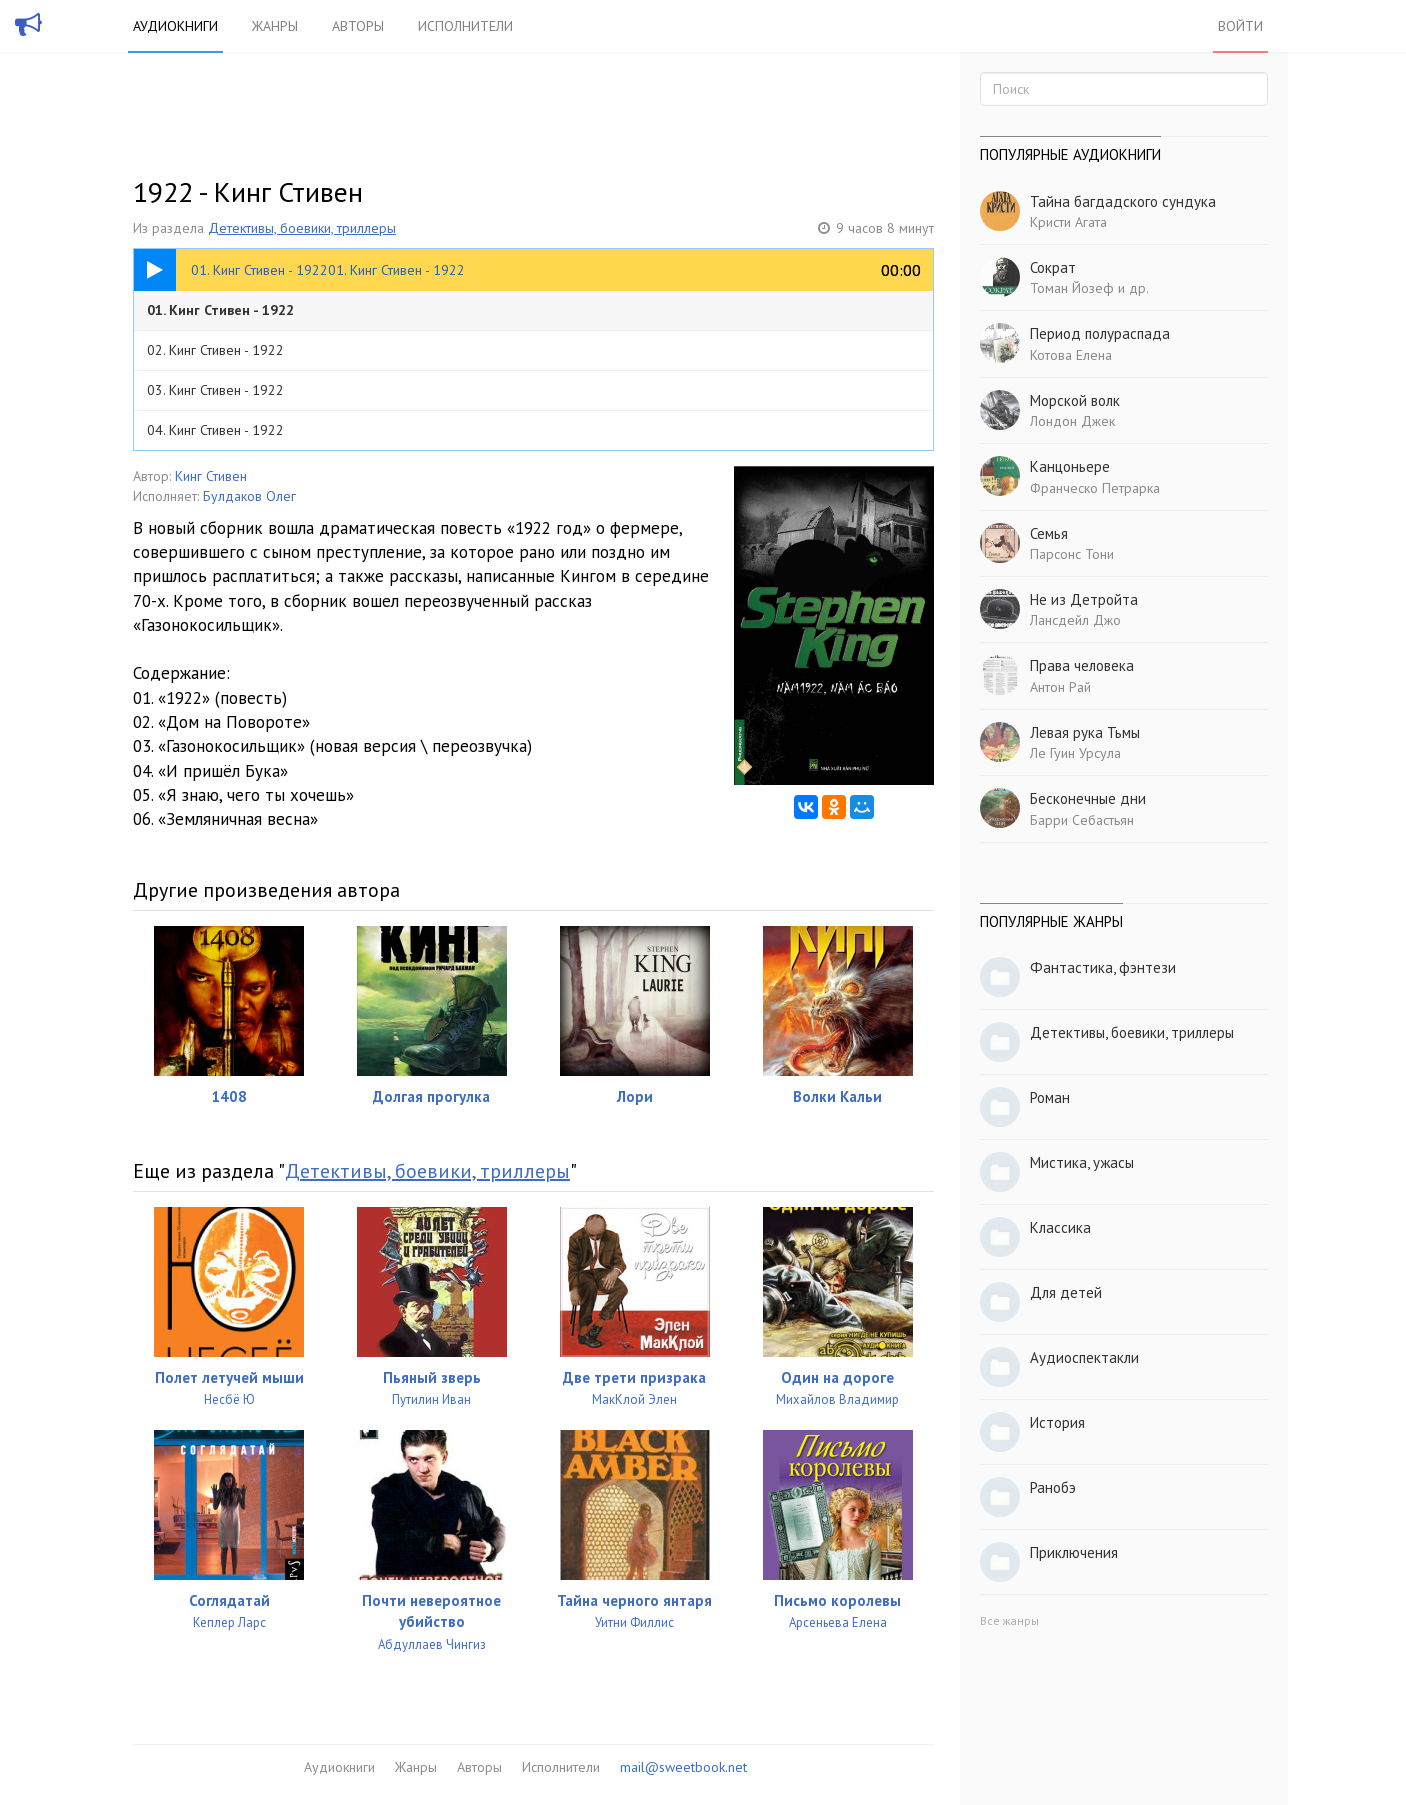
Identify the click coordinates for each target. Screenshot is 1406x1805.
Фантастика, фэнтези (1103, 967)
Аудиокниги (175, 26)
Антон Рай (1060, 687)
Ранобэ (1053, 1487)
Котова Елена (1071, 355)
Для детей (1066, 1292)
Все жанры (1009, 1620)
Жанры (275, 26)
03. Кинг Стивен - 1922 (215, 390)
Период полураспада (1100, 333)
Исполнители (465, 26)
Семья (1049, 533)
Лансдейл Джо (1075, 620)
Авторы (358, 26)
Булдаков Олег (249, 496)
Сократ (1053, 267)
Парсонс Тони (1072, 554)
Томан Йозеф (1072, 288)
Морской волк (1075, 400)
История (1057, 1422)
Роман (1050, 1097)
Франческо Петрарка (1095, 488)
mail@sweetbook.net (683, 1767)
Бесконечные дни (1088, 798)
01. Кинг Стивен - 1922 (220, 310)
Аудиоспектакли (1084, 1357)
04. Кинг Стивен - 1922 (215, 430)
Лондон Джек (1072, 421)
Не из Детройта (1084, 599)
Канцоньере (1070, 466)
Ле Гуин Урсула (1075, 753)
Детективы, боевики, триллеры (302, 228)
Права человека (1082, 665)
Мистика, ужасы (1082, 1162)
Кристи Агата (1068, 222)
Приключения (1074, 1552)
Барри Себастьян (1082, 820)
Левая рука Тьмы (1085, 732)
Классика (1060, 1227)
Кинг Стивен (211, 476)
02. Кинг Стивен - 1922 (215, 350)
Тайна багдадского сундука (1123, 201)
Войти (1240, 26)
